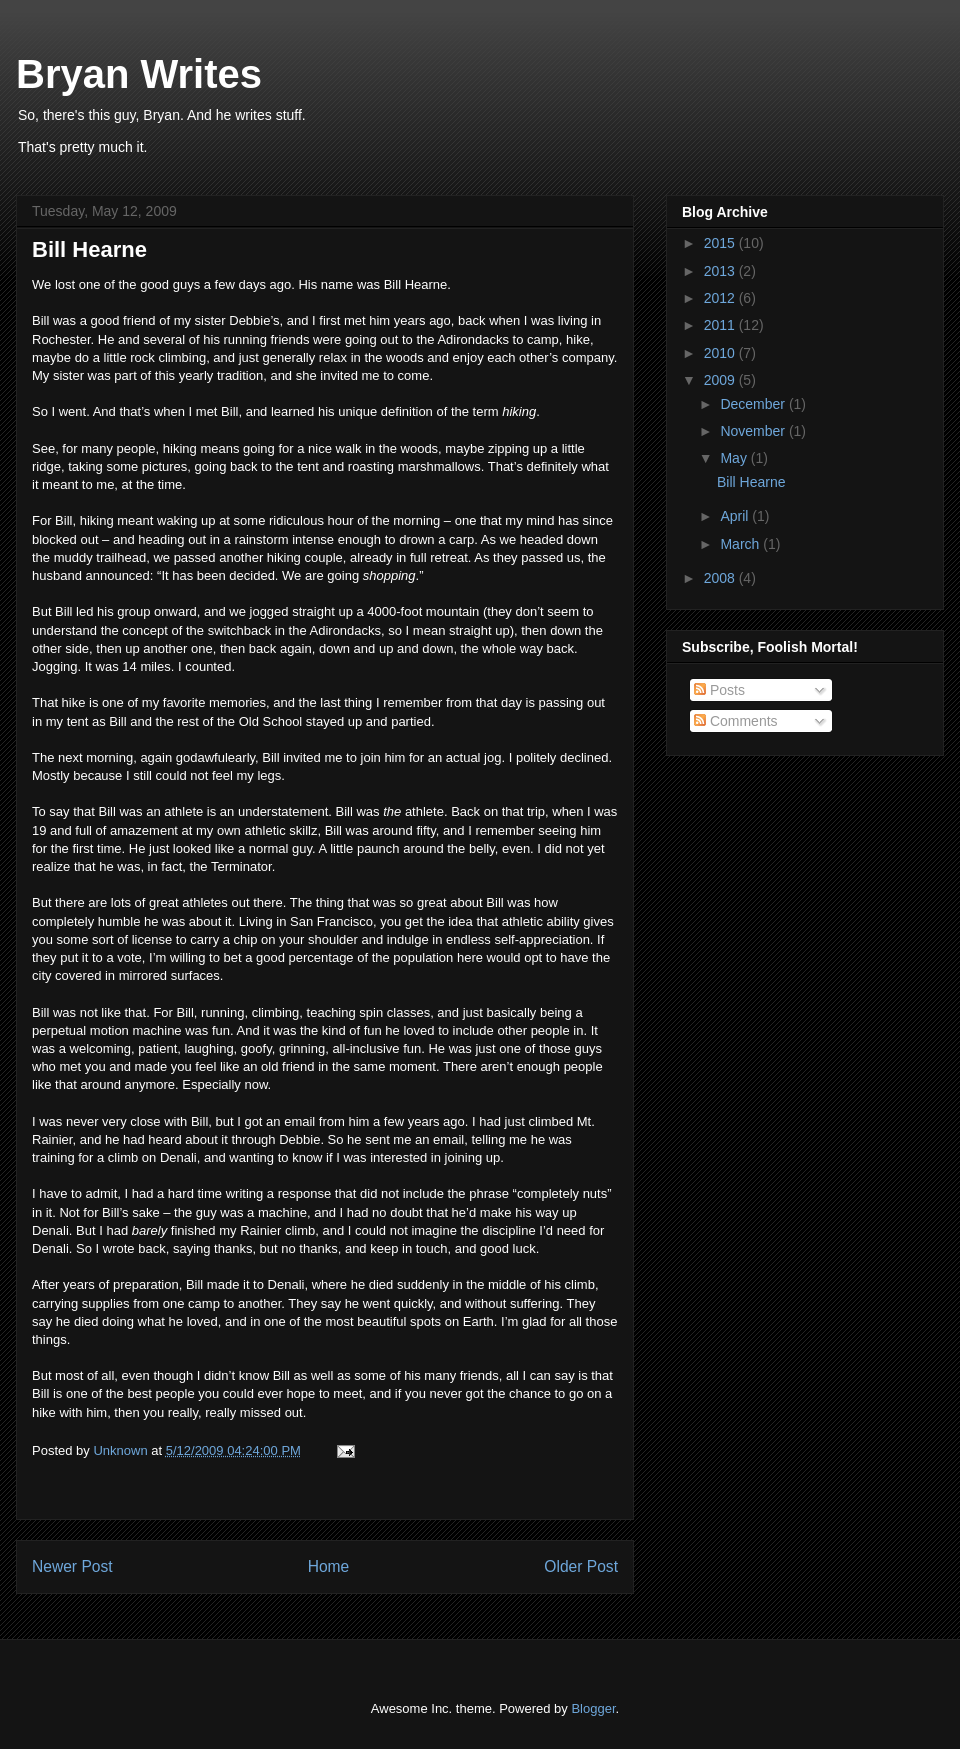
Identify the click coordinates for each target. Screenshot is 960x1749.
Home (329, 1566)
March (741, 544)
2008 (721, 578)
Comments (736, 721)
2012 (721, 298)
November (754, 431)
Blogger (593, 1708)
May (735, 458)
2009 (721, 380)
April (736, 516)
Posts (719, 690)
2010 (721, 353)
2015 (721, 243)
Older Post (581, 1566)
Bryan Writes (139, 74)
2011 (721, 325)
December (754, 404)
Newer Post (72, 1566)
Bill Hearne (751, 482)
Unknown (122, 1450)
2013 (721, 271)
